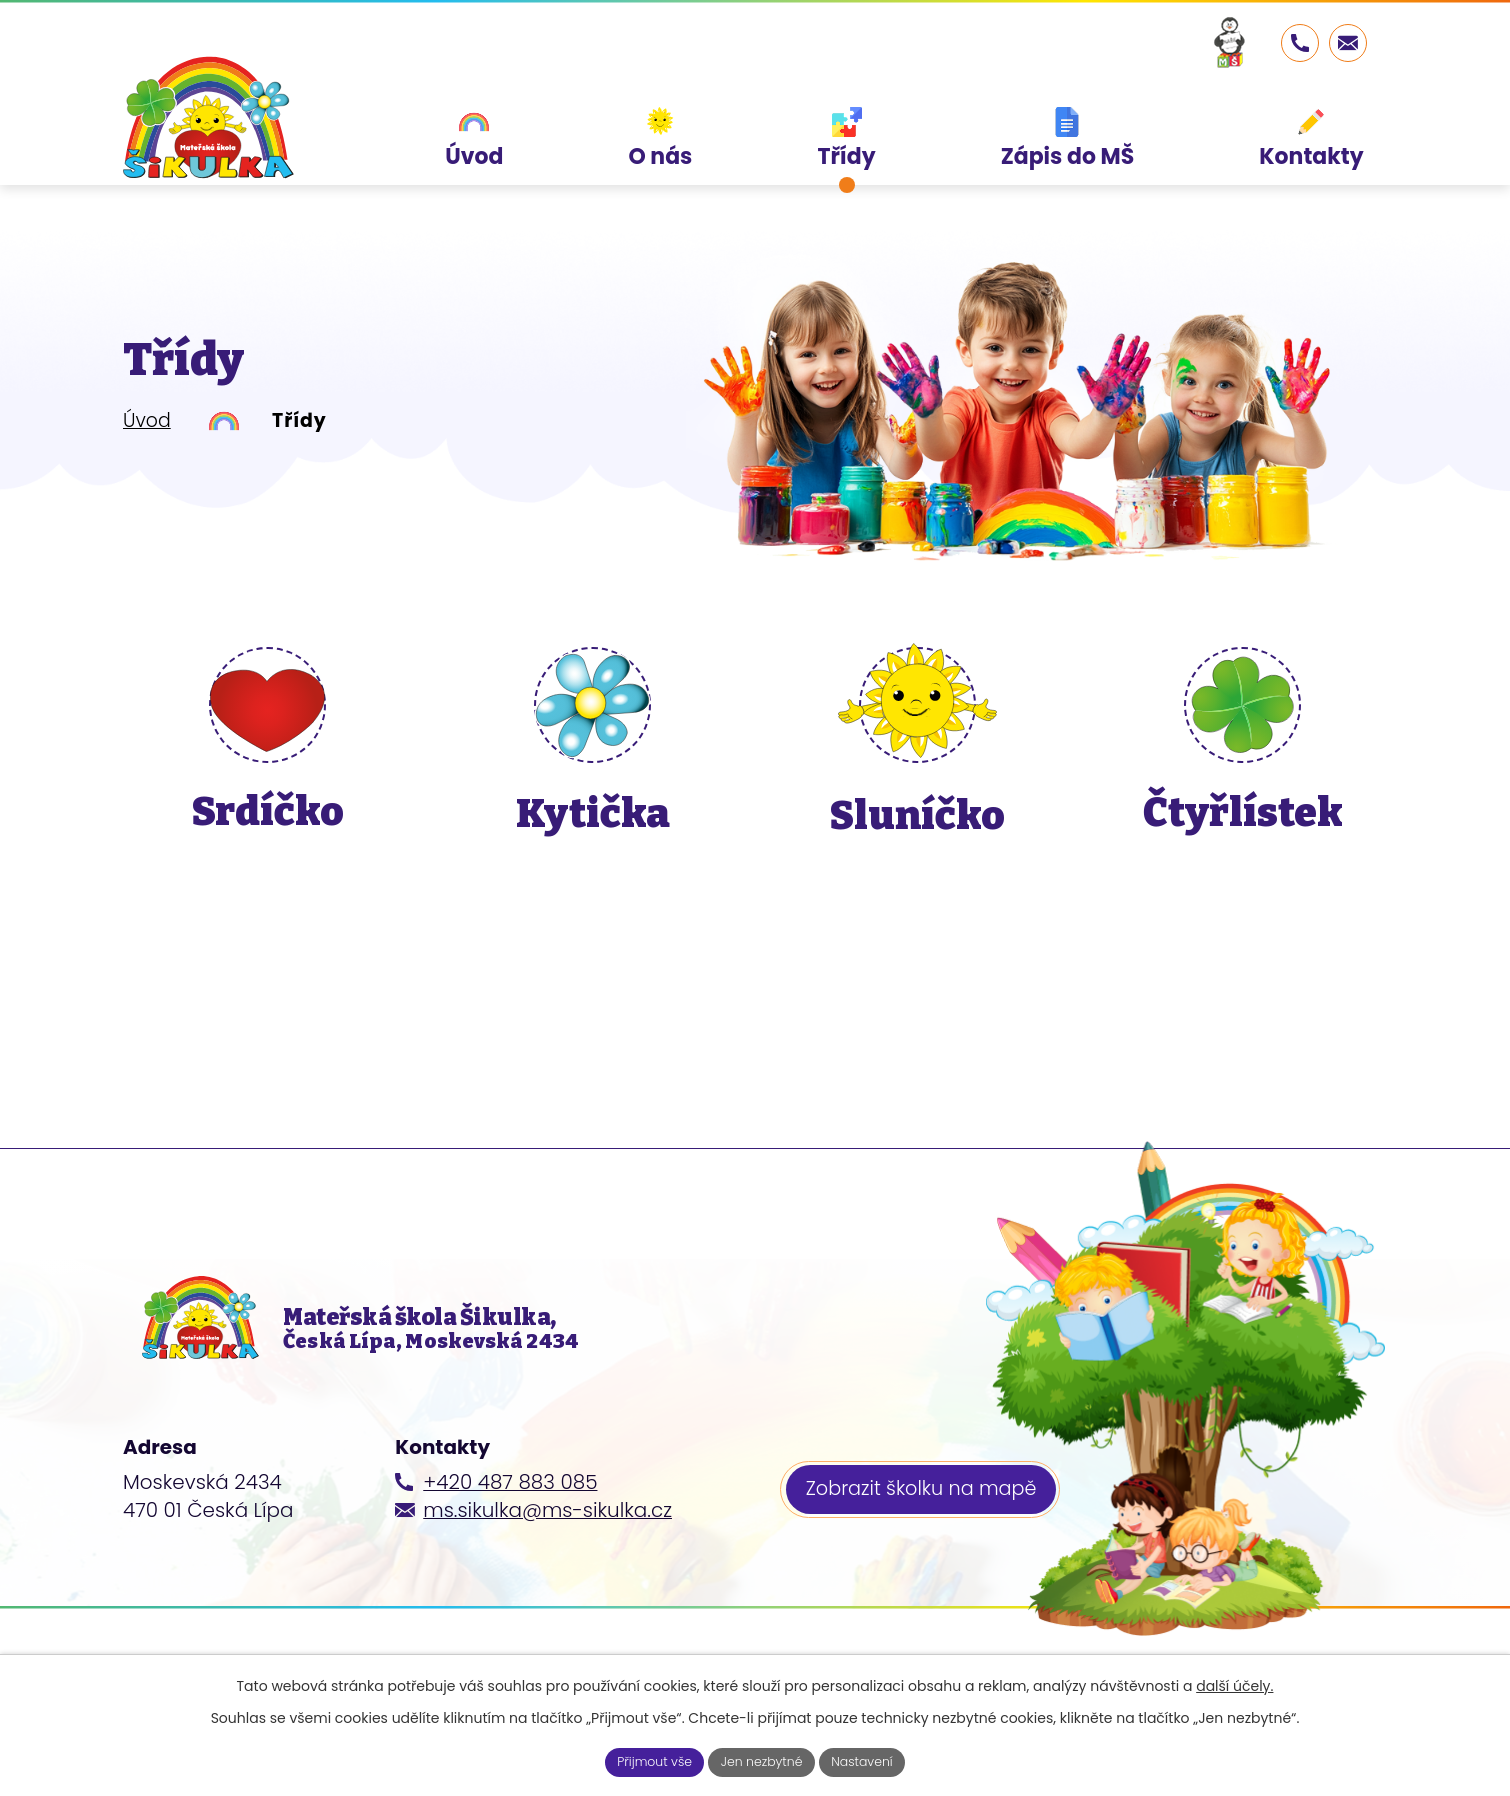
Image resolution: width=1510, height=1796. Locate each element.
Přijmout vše (643, 1760)
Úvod (147, 420)
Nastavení (874, 1760)
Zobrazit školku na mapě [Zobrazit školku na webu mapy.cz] (927, 1525)
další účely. (1234, 1682)
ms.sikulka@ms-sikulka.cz (547, 1542)
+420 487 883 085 (510, 1514)
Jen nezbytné (763, 1760)
